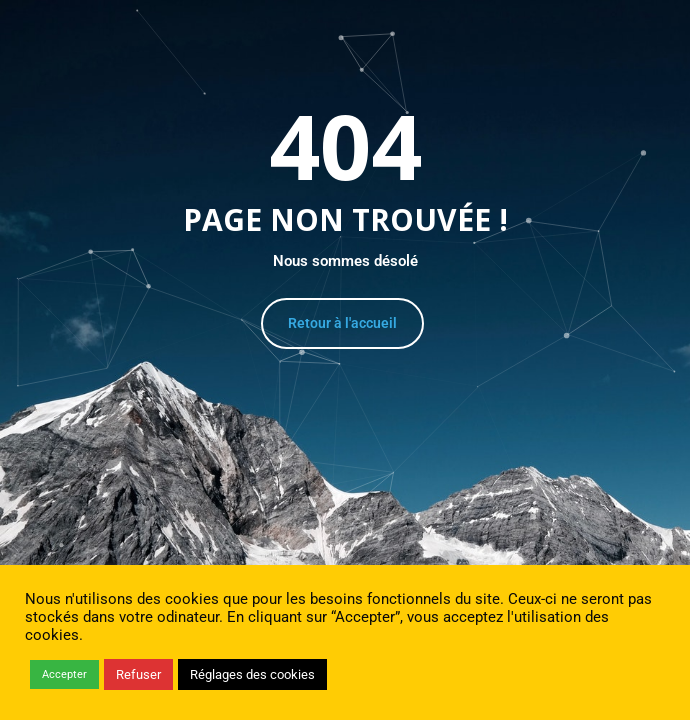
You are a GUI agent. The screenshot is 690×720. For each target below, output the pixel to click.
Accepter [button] (64, 674)
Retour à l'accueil (342, 323)
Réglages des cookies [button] (252, 674)
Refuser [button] (138, 674)
